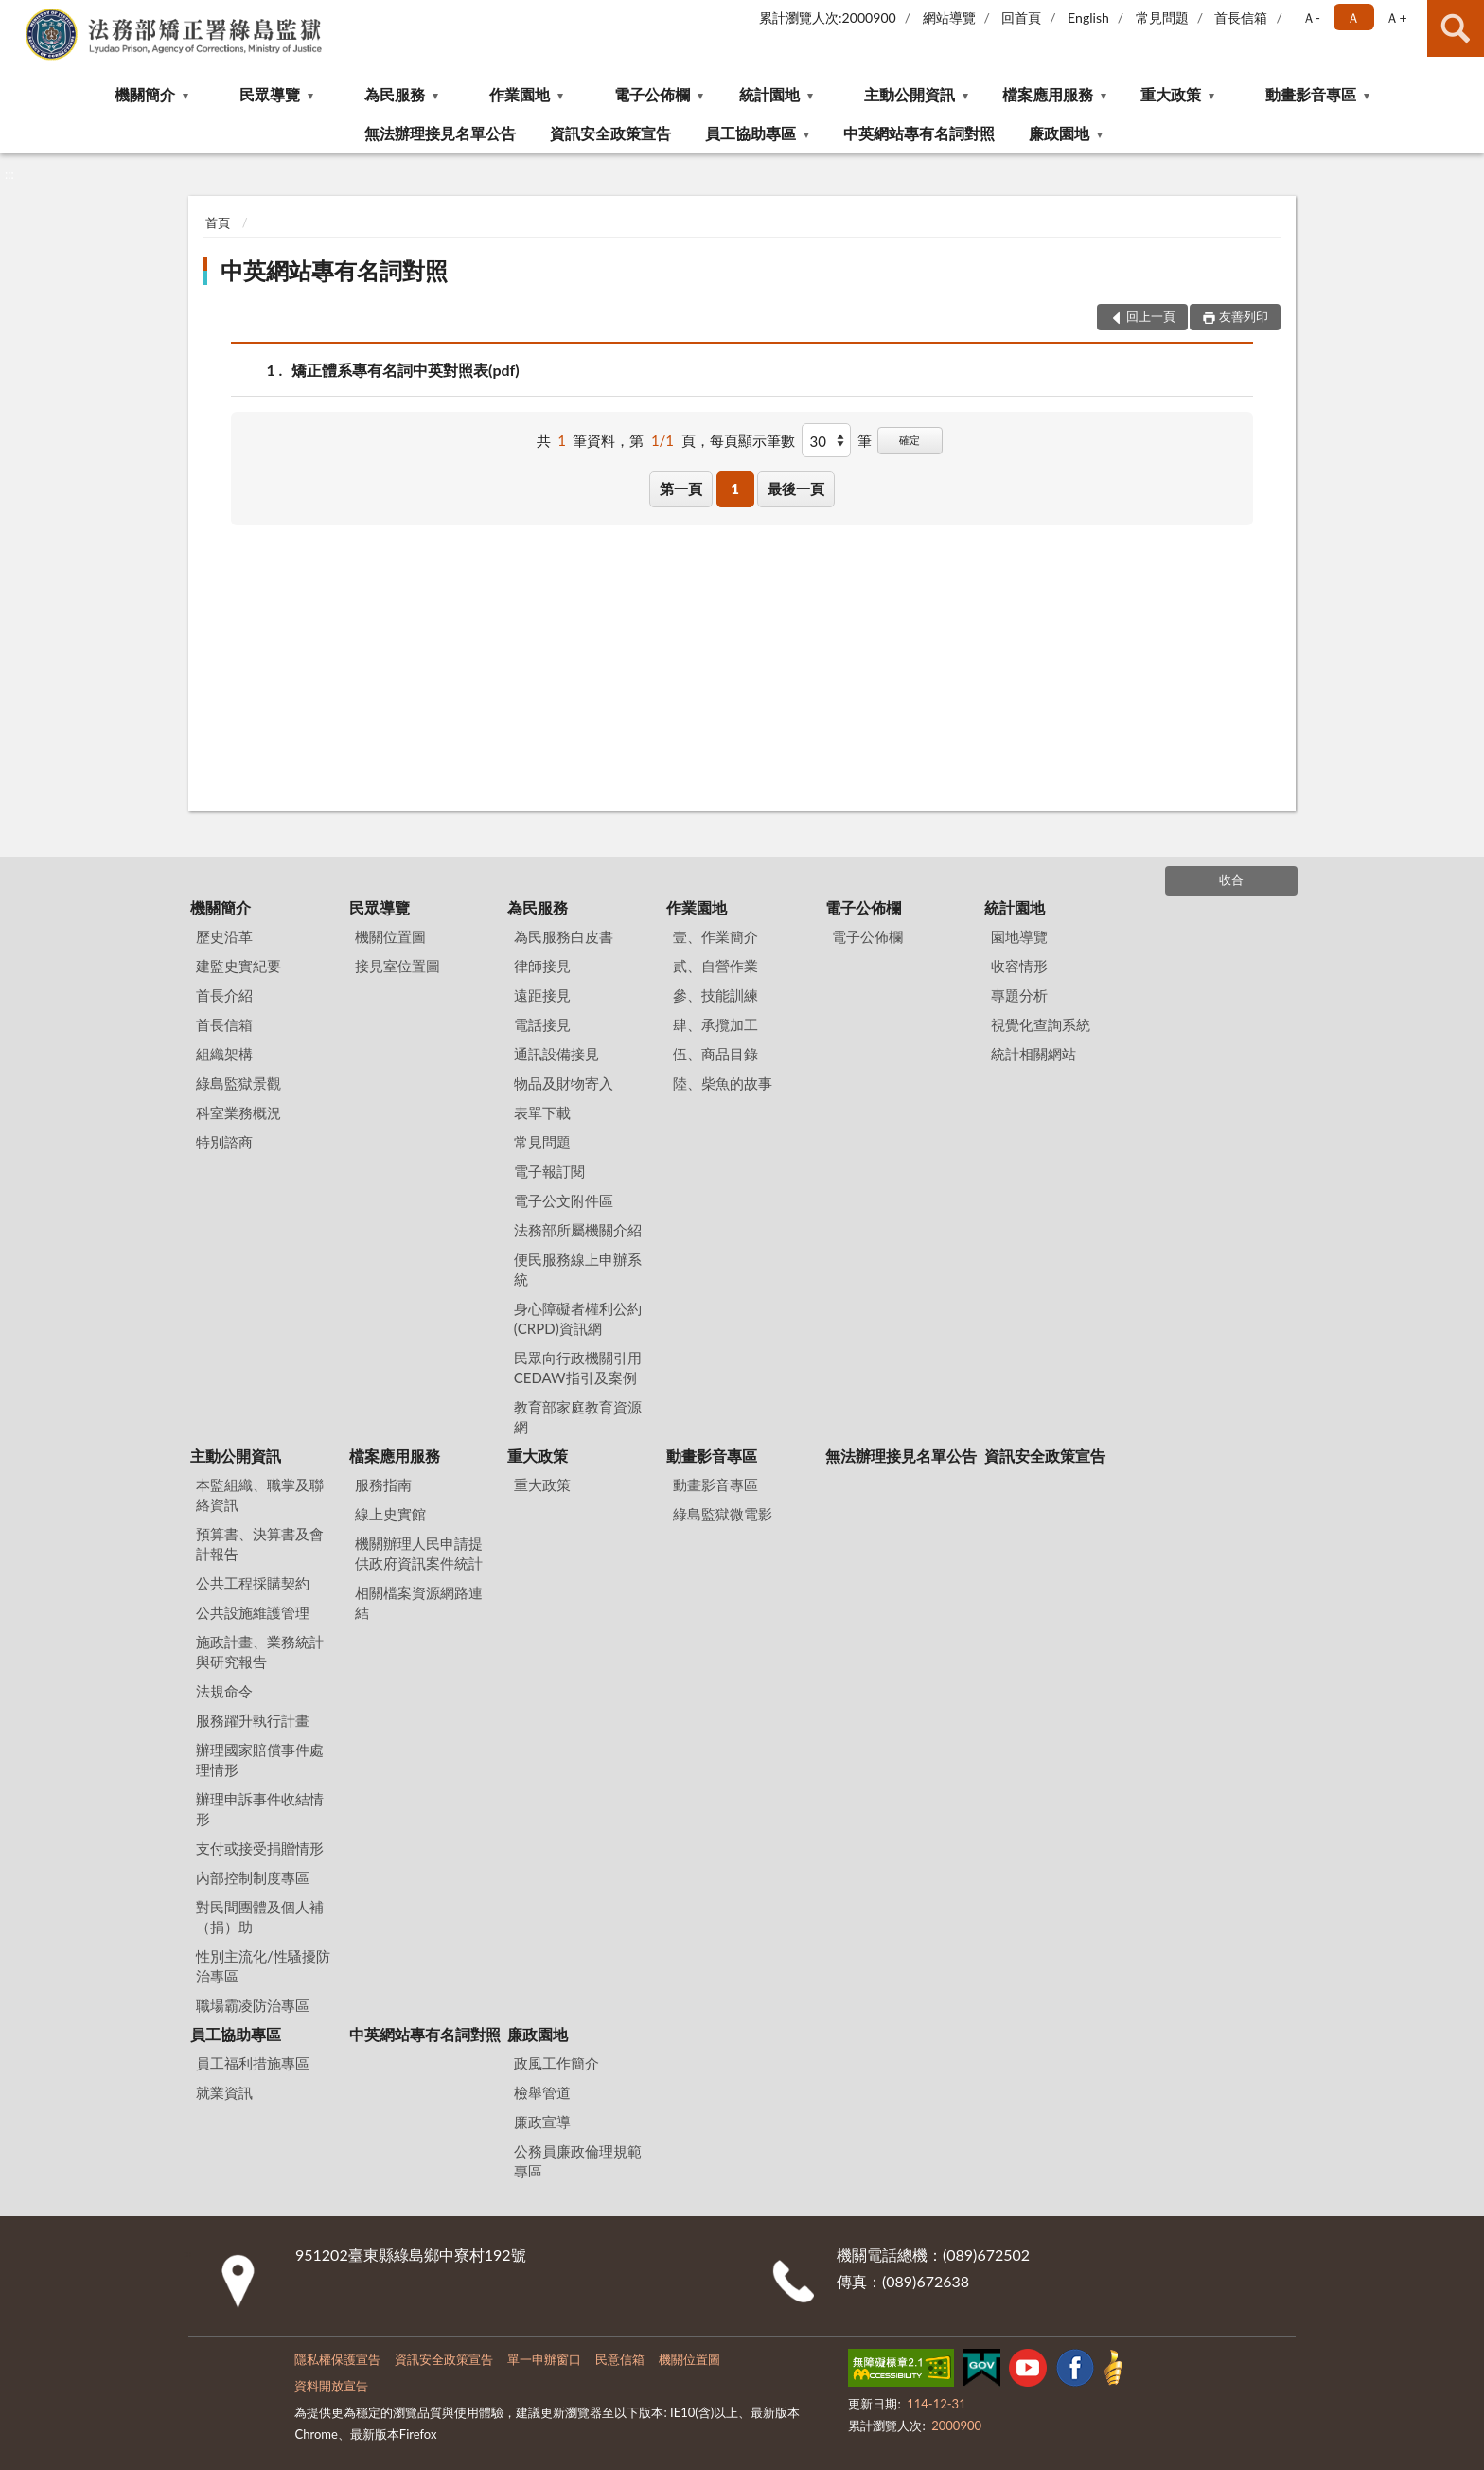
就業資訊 (224, 2092)
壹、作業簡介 (715, 936)
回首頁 (1021, 17)
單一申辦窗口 (544, 2359)
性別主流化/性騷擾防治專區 (263, 1965)
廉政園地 (1059, 133)
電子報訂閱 (549, 1171)
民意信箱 (620, 2359)
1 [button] (735, 488)
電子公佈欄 (652, 94)
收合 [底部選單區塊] (1231, 879)
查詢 (1455, 28)
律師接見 (542, 965)
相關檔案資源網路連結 (419, 1602)
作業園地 (519, 94)
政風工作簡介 (556, 2062)
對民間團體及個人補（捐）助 (260, 1916)
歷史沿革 (224, 936)
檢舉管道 (542, 2092)
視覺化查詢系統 (1040, 1024)
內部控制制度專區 (252, 1877)
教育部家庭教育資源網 (578, 1416)
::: (15, 14)
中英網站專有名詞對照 (919, 133)
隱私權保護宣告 (337, 2359)
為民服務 (394, 94)
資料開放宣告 (331, 2385)
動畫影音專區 (1310, 94)
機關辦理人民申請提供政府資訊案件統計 (419, 1553)
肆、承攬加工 (715, 1024)
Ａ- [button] (1311, 17)
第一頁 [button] (681, 488)
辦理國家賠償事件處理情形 (260, 1759)
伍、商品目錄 (715, 1053)
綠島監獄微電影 (722, 1513)
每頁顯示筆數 (752, 440)
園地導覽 (1019, 936)
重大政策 (1170, 94)
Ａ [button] (1353, 17)
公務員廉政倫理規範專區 (578, 2160)
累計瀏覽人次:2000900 (827, 17)
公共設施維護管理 (252, 1612)
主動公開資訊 (909, 94)
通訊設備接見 (556, 1053)
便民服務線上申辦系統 (578, 1269)
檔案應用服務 (1047, 94)
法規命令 (224, 1690)
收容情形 (1019, 965)
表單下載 (542, 1112)
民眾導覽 (269, 94)
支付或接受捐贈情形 (260, 1848)
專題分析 (1019, 995)
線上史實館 (390, 1513)
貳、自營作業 (715, 965)
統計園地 (769, 94)
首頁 (217, 222)
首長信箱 (1240, 17)
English (1088, 17)
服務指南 (383, 1484)
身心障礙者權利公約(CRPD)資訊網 (578, 1318)
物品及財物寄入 (563, 1083)
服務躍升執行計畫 (252, 1720)
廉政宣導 (542, 2121)
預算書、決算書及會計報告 (260, 1543)
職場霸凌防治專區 (252, 2005)
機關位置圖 (390, 936)
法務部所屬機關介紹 (578, 1229)
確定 (909, 440)
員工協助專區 (750, 133)
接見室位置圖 (397, 965)
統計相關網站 (1033, 1053)
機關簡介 (145, 94)
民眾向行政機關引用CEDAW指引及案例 (578, 1367)
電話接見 (542, 1024)
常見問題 (1162, 17)
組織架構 (224, 1053)
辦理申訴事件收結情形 (260, 1808)
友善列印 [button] (1243, 316)
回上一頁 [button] (1150, 316)
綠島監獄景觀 (238, 1083)
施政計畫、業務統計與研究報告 (260, 1651)
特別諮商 (224, 1141)
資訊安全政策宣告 (610, 133)
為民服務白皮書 (563, 936)
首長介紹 (224, 995)
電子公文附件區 (563, 1200)
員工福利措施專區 (252, 2062)
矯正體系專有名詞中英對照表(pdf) (406, 370)
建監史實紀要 (238, 965)
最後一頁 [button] (796, 488)
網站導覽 (949, 17)
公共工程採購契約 (252, 1582)
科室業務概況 (238, 1112)
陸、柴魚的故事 (722, 1083)
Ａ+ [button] (1396, 17)
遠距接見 (542, 995)
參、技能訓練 (715, 995)
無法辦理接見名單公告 (440, 133)
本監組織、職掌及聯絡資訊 (260, 1494)
